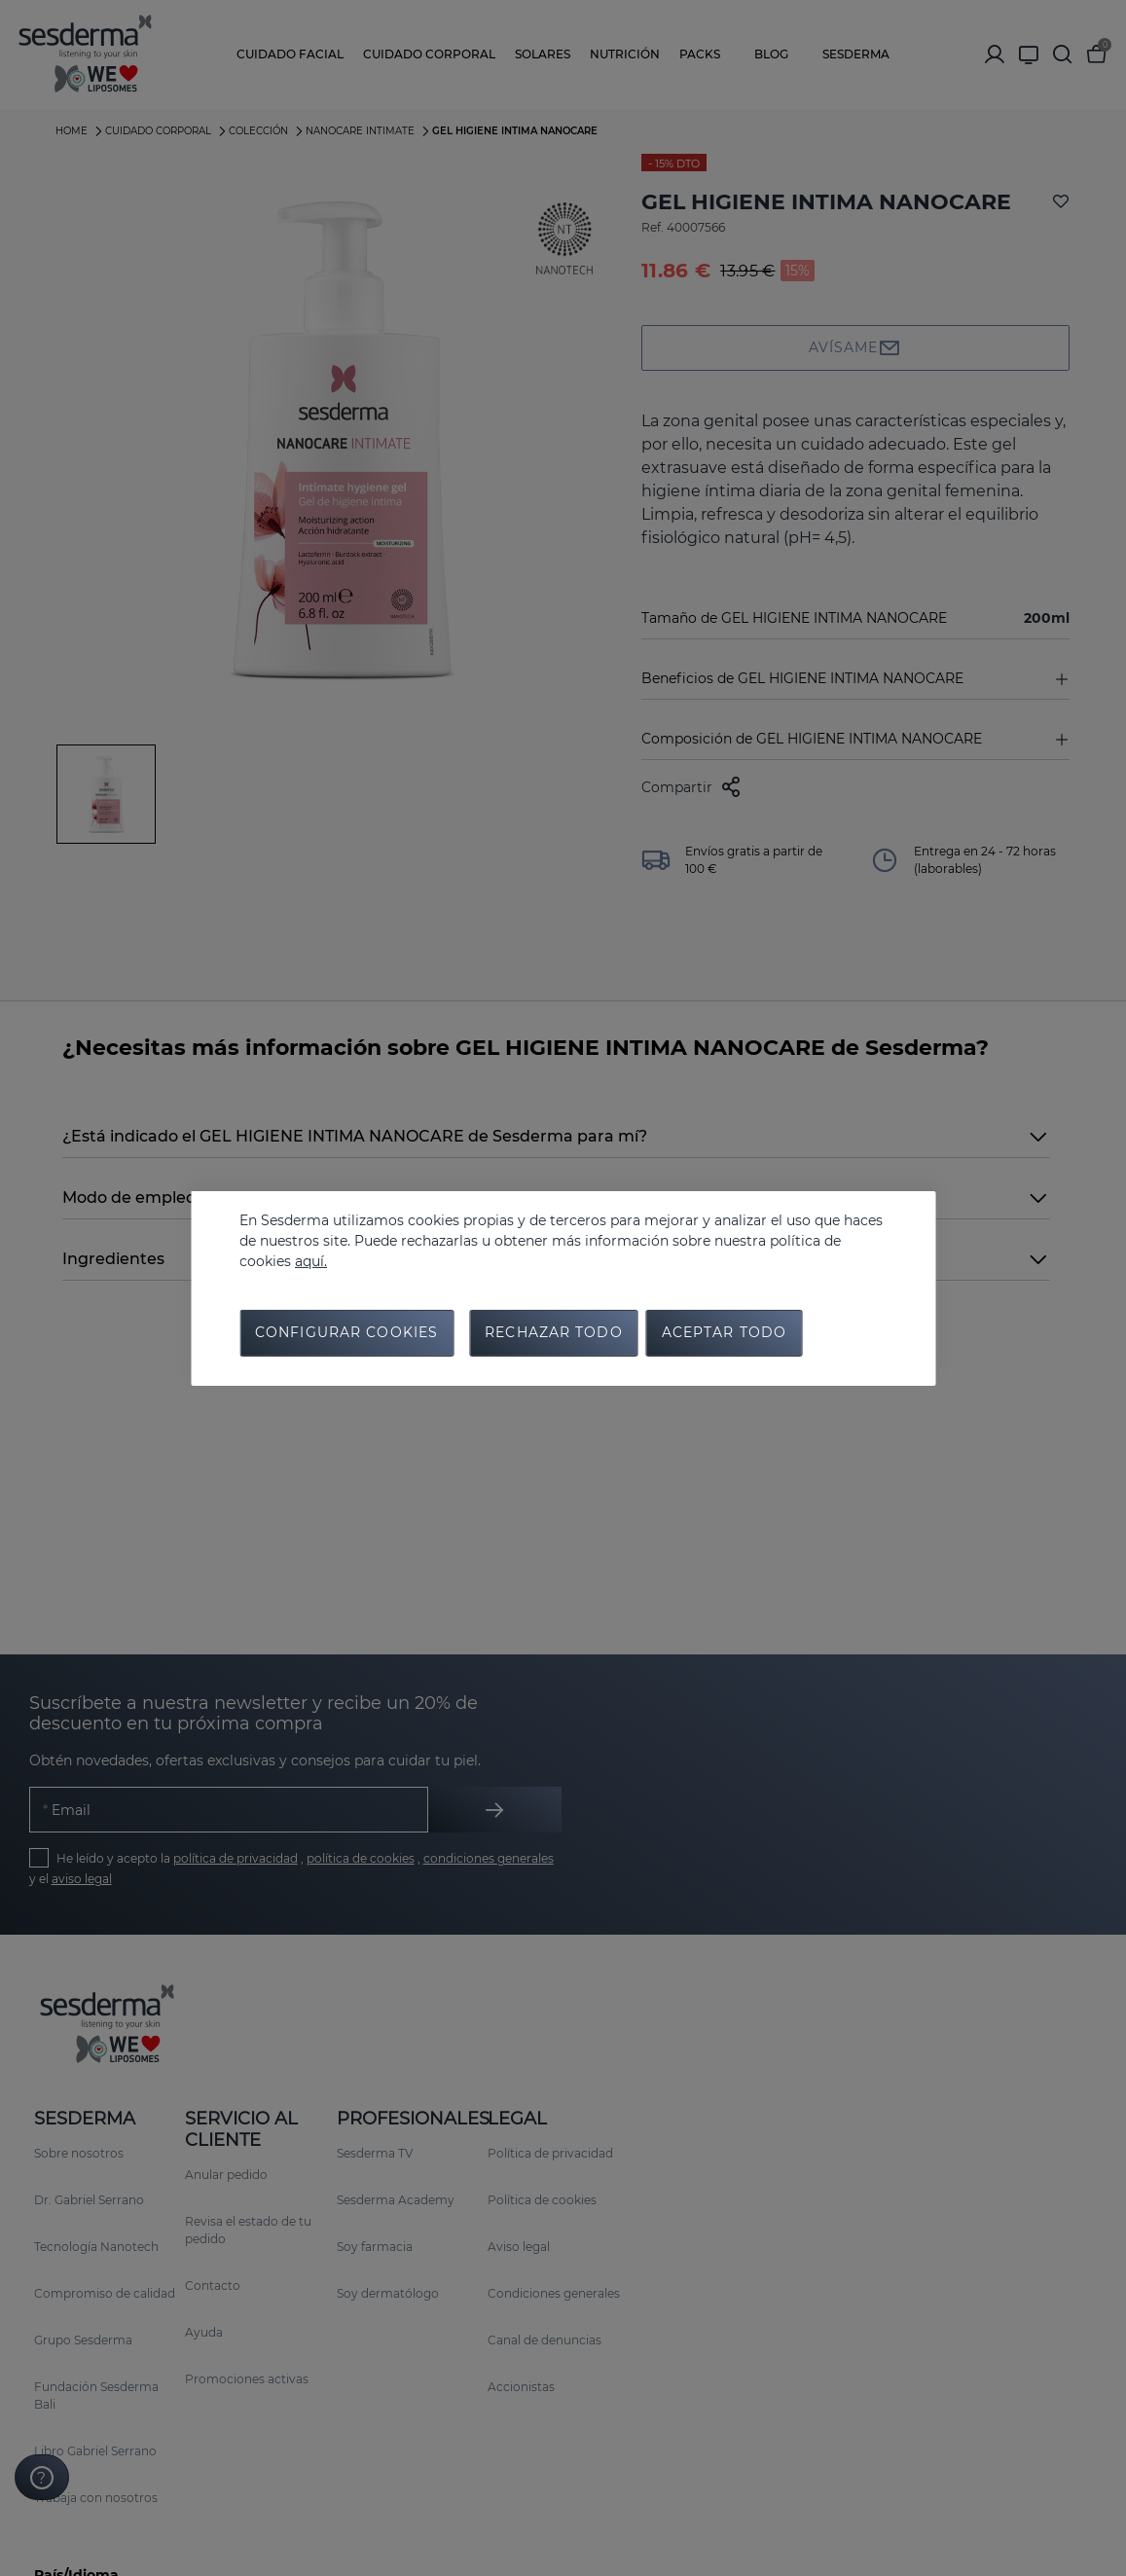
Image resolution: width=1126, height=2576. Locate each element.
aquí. (311, 1260)
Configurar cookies (346, 1334)
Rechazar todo (554, 1334)
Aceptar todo (724, 1334)
